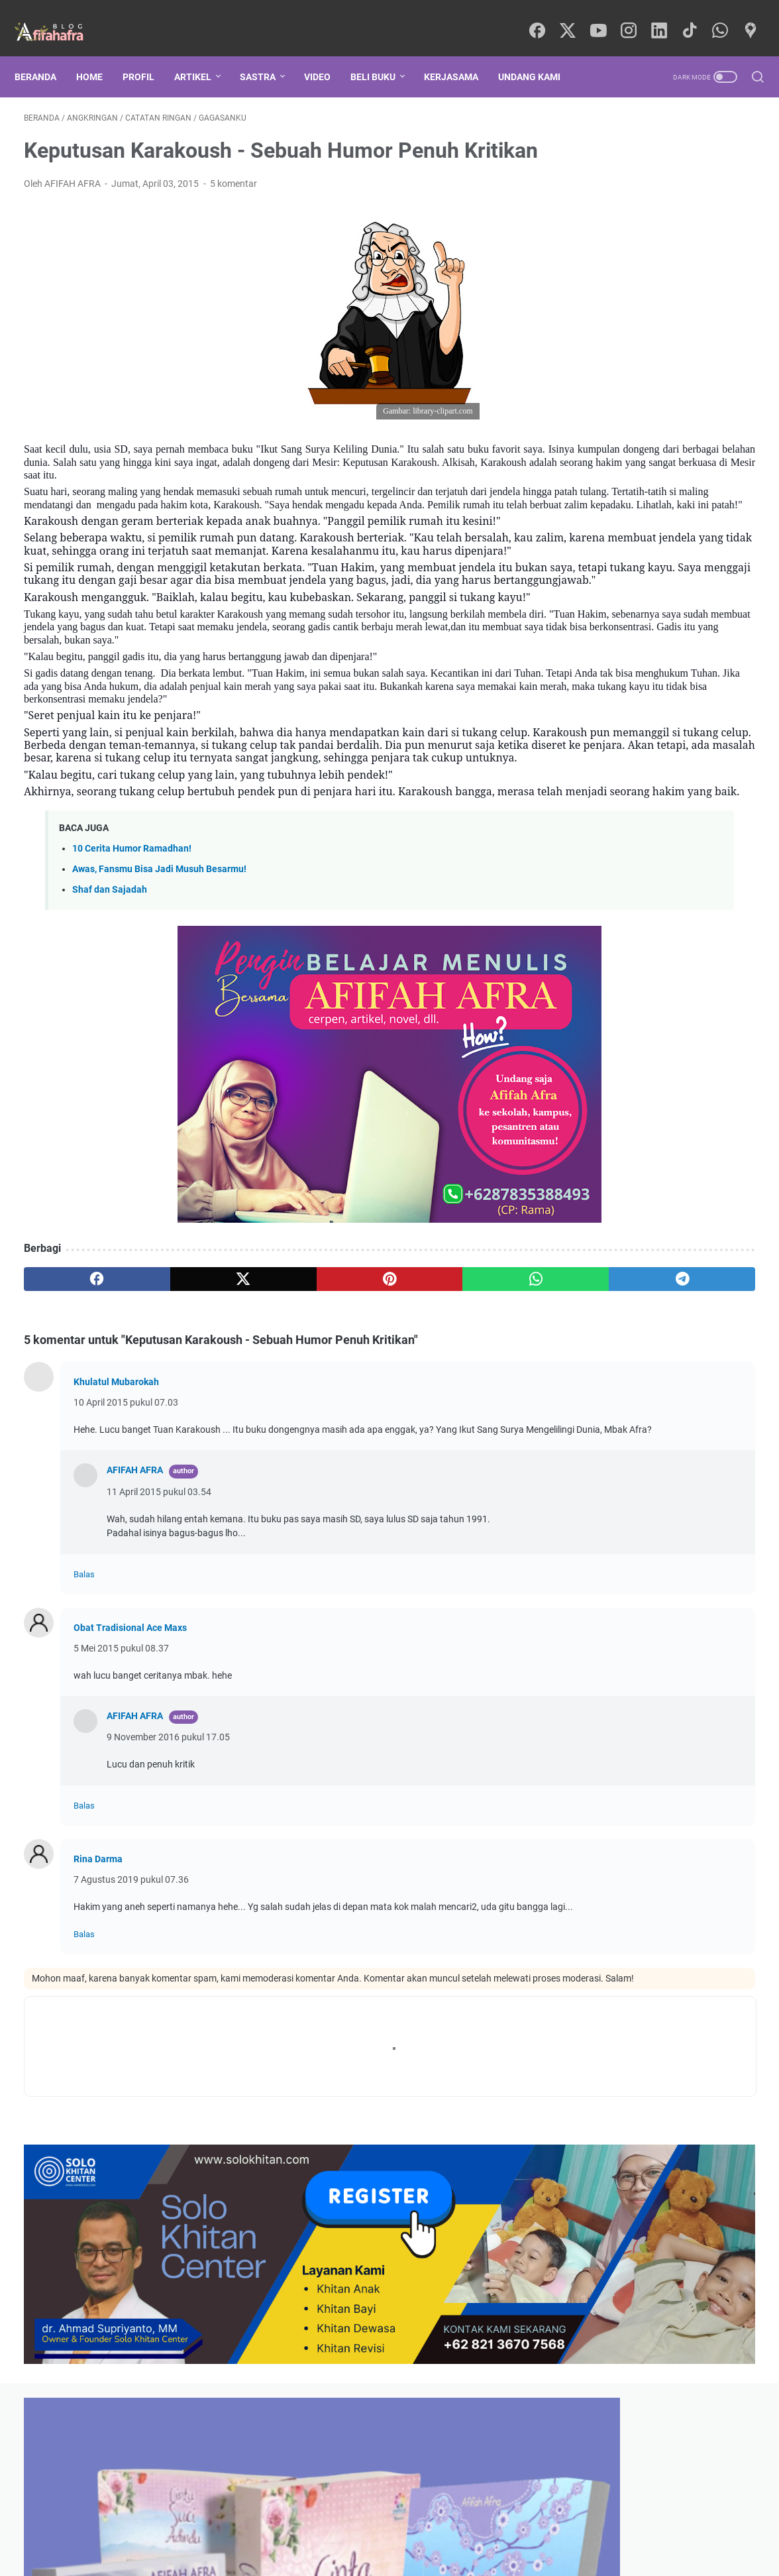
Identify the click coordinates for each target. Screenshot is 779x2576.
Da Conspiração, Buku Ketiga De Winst (664, 395)
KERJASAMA (460, 54)
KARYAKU (688, 1030)
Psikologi (697, 932)
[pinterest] (269, 1425)
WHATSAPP (443, 2528)
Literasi (593, 1055)
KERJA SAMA (508, 2528)
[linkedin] (656, 17)
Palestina (597, 1128)
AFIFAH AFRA (135, 1630)
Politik (665, 1275)
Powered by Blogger (434, 2555)
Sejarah (661, 1055)
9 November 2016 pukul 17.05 (168, 1897)
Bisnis (590, 1079)
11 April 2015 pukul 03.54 (159, 1652)
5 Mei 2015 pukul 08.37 (121, 1808)
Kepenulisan (606, 957)
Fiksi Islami (689, 1226)
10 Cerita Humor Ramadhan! (131, 995)
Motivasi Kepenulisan (622, 1153)
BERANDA (189, 2528)
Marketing (599, 1104)
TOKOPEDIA (380, 2528)
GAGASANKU (608, 932)
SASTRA (267, 54)
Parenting (684, 1006)
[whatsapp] (716, 17)
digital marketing (695, 1251)
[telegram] (465, 1425)
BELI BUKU (382, 54)
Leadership (601, 1251)
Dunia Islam (602, 1177)
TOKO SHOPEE (311, 2528)
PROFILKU (245, 2528)
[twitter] (567, 17)
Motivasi (691, 957)
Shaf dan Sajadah (109, 1036)
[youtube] (597, 17)
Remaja (718, 1153)
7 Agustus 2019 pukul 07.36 (131, 2040)
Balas (84, 1735)
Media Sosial (604, 1226)
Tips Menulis (683, 1104)
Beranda (45, 54)
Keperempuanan (674, 1079)
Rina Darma (98, 2019)
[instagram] (626, 17)
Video (326, 54)
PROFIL (148, 54)
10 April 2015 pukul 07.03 (126, 1548)
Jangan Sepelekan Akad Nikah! (647, 501)
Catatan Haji (670, 1202)
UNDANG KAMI (538, 54)
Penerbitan (598, 1275)
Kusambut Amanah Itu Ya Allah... (651, 440)
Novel (721, 1275)
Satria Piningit (604, 1324)
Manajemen (602, 1006)
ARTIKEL (202, 54)
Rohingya (595, 1300)
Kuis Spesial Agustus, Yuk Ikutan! (652, 418)
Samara (594, 981)
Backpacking (605, 1030)
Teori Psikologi (693, 1177)
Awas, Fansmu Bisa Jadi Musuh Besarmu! (159, 1015)
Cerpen (593, 1202)
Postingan (595, 1584)
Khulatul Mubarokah (116, 1528)
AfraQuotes (670, 1300)
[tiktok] (686, 17)
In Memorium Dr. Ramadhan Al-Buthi (659, 562)
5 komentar (233, 202)
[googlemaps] (746, 17)
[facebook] (537, 17)
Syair (724, 1055)
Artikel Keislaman (683, 981)
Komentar (594, 1596)
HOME (98, 54)
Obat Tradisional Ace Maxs (130, 1788)
